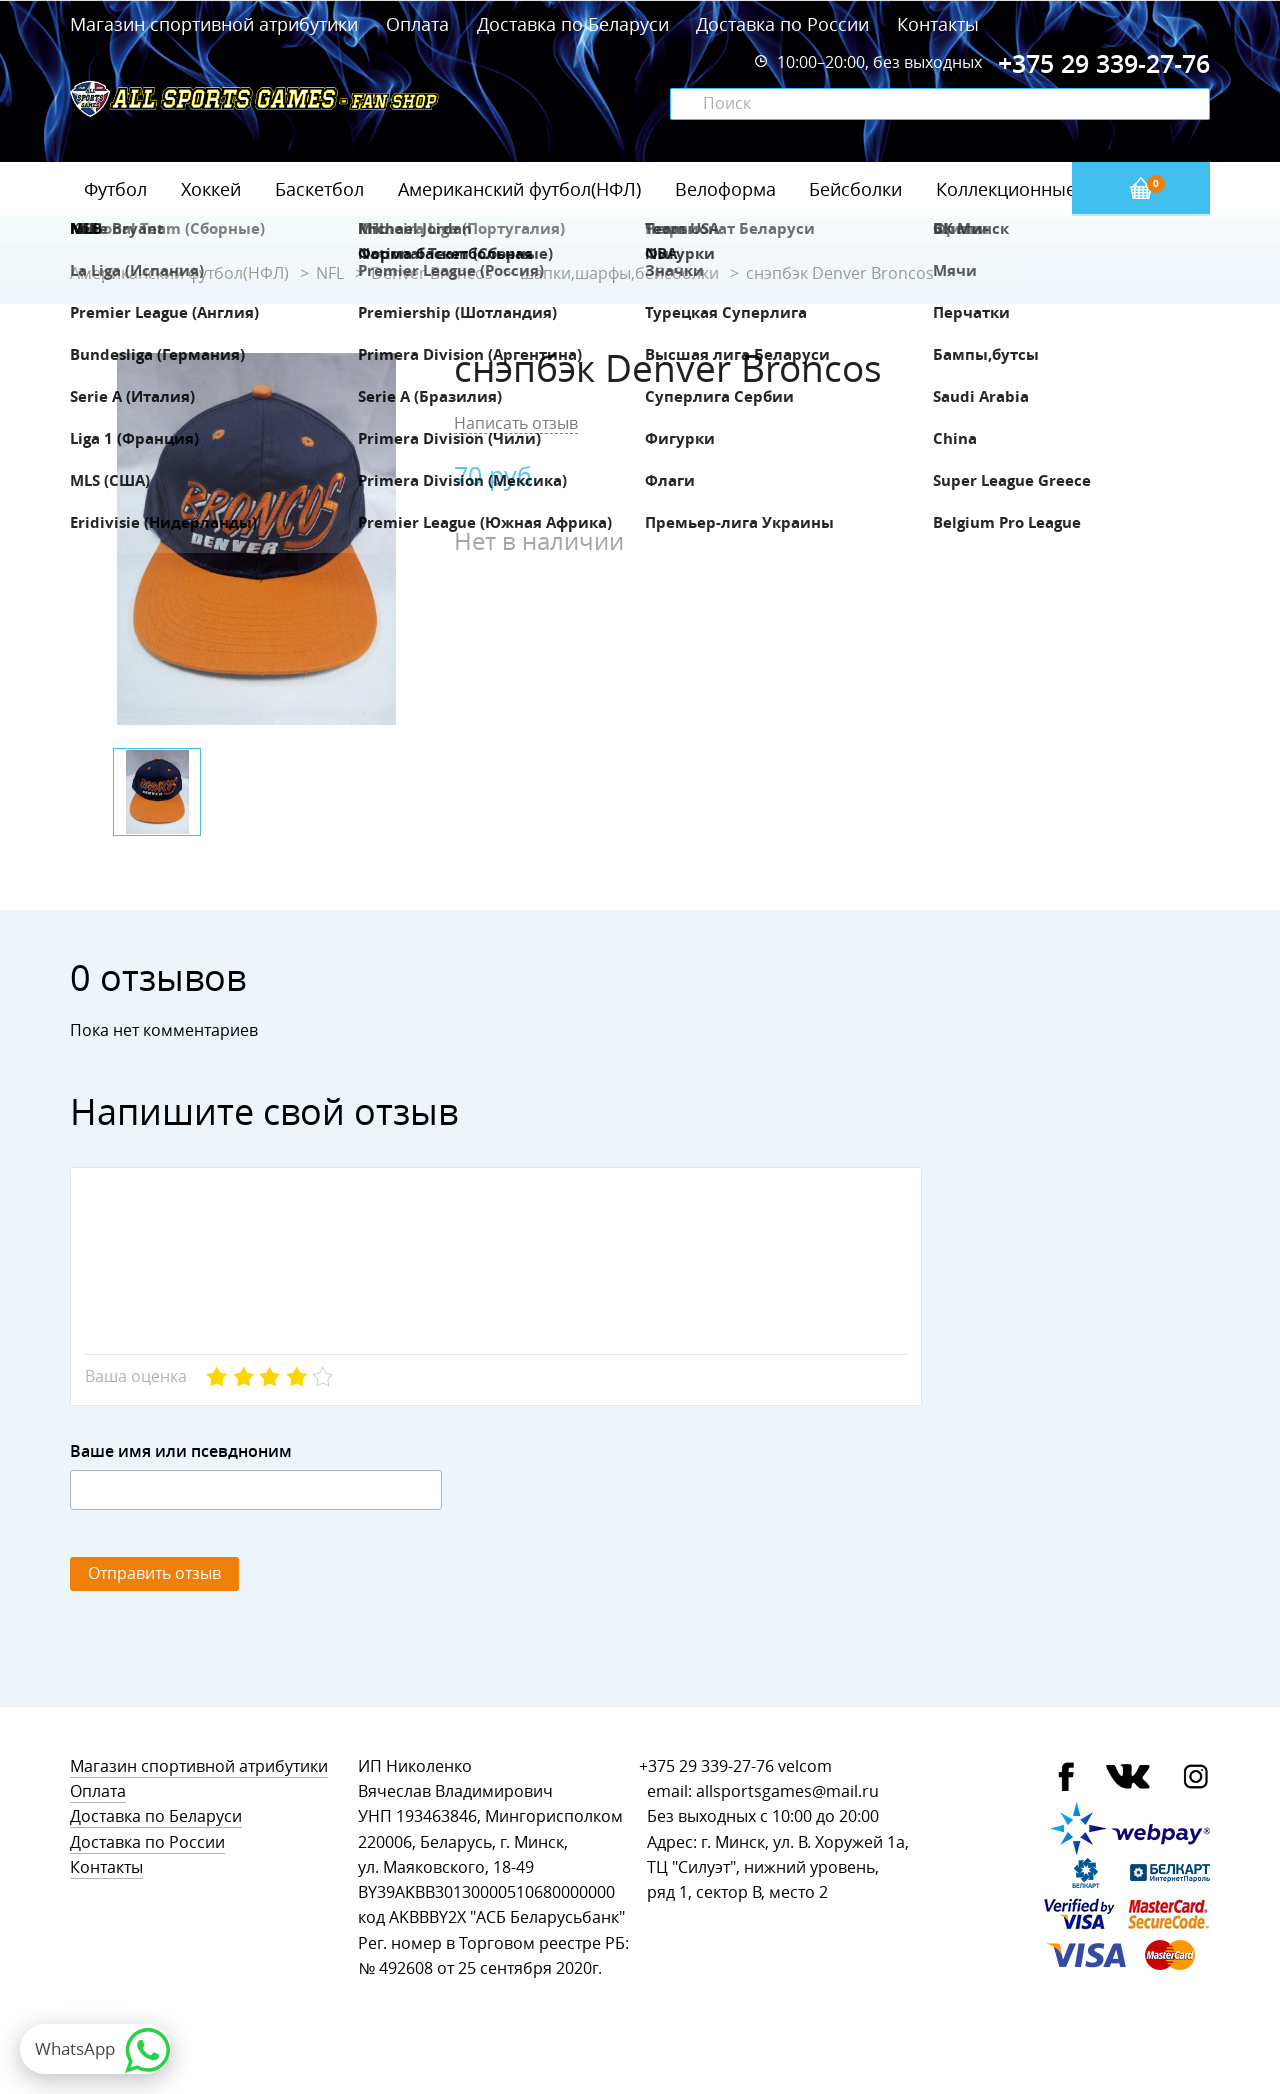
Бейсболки (855, 189)
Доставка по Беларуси (573, 24)
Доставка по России (782, 24)
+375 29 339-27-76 (706, 1766)
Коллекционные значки (1039, 189)
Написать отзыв (516, 424)
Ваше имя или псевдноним (181, 1451)
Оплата (417, 24)
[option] (256, 539)
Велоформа (725, 189)
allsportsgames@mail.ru (787, 1791)
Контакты (938, 24)
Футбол (115, 189)
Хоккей (211, 189)
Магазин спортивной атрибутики (216, 24)
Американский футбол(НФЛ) (519, 189)
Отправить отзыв (154, 1573)
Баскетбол (319, 189)
